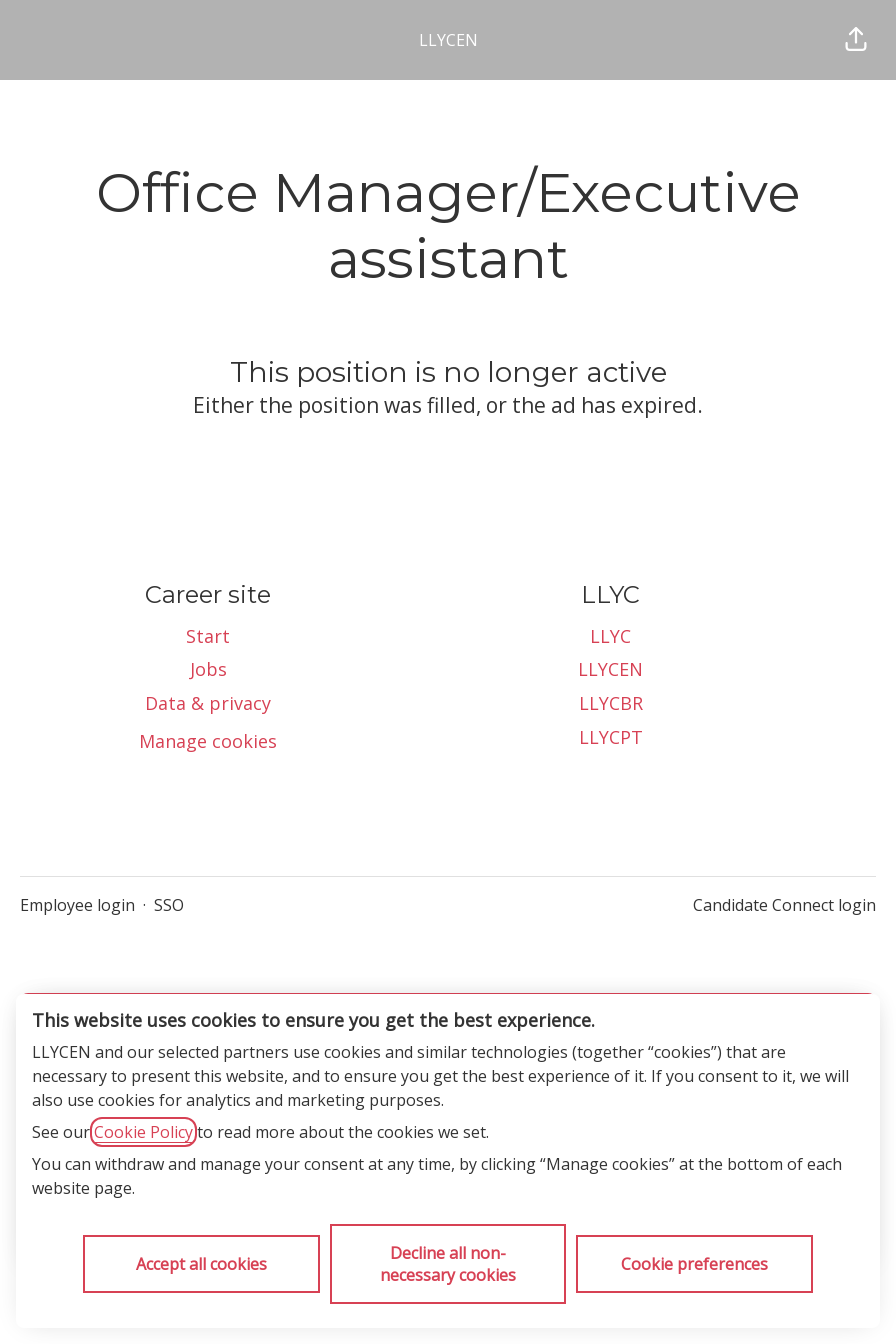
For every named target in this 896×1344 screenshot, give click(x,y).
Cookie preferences (694, 1264)
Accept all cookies (201, 1264)
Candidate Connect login (784, 905)
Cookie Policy (143, 1132)
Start (208, 636)
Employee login (77, 905)
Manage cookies (208, 741)
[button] (856, 40)
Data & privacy (208, 703)
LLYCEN (448, 40)
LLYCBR (611, 703)
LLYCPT (611, 737)
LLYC (610, 636)
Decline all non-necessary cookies (448, 1264)
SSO (169, 905)
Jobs (208, 669)
